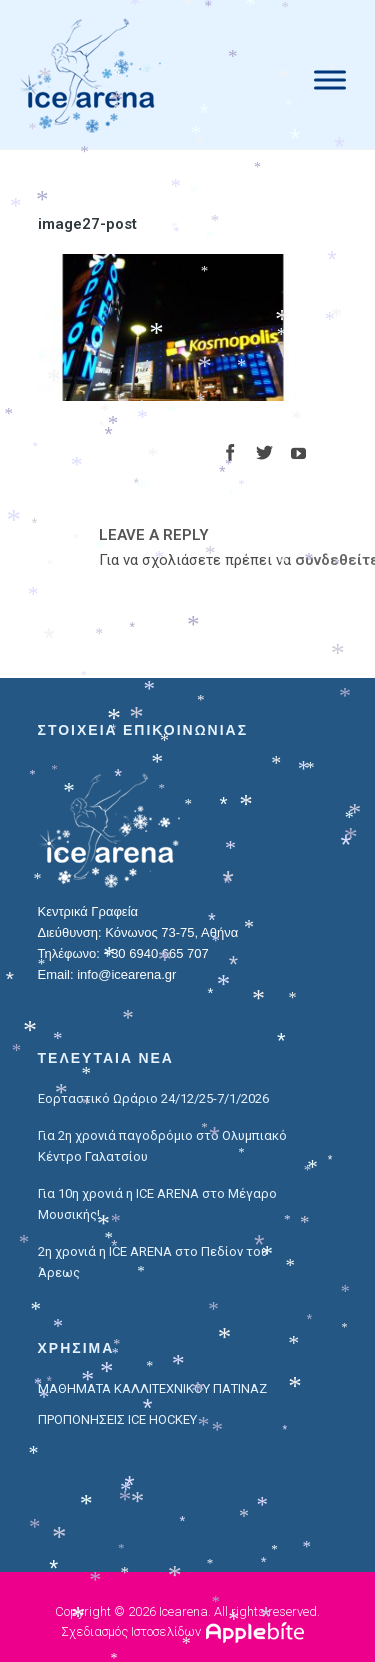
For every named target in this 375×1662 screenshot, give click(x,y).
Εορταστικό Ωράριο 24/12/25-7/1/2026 (153, 1098)
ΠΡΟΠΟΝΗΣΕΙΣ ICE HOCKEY (117, 1419)
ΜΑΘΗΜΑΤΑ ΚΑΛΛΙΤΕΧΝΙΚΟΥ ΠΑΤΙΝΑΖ (152, 1388)
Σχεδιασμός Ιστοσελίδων (131, 1631)
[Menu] (330, 79)
